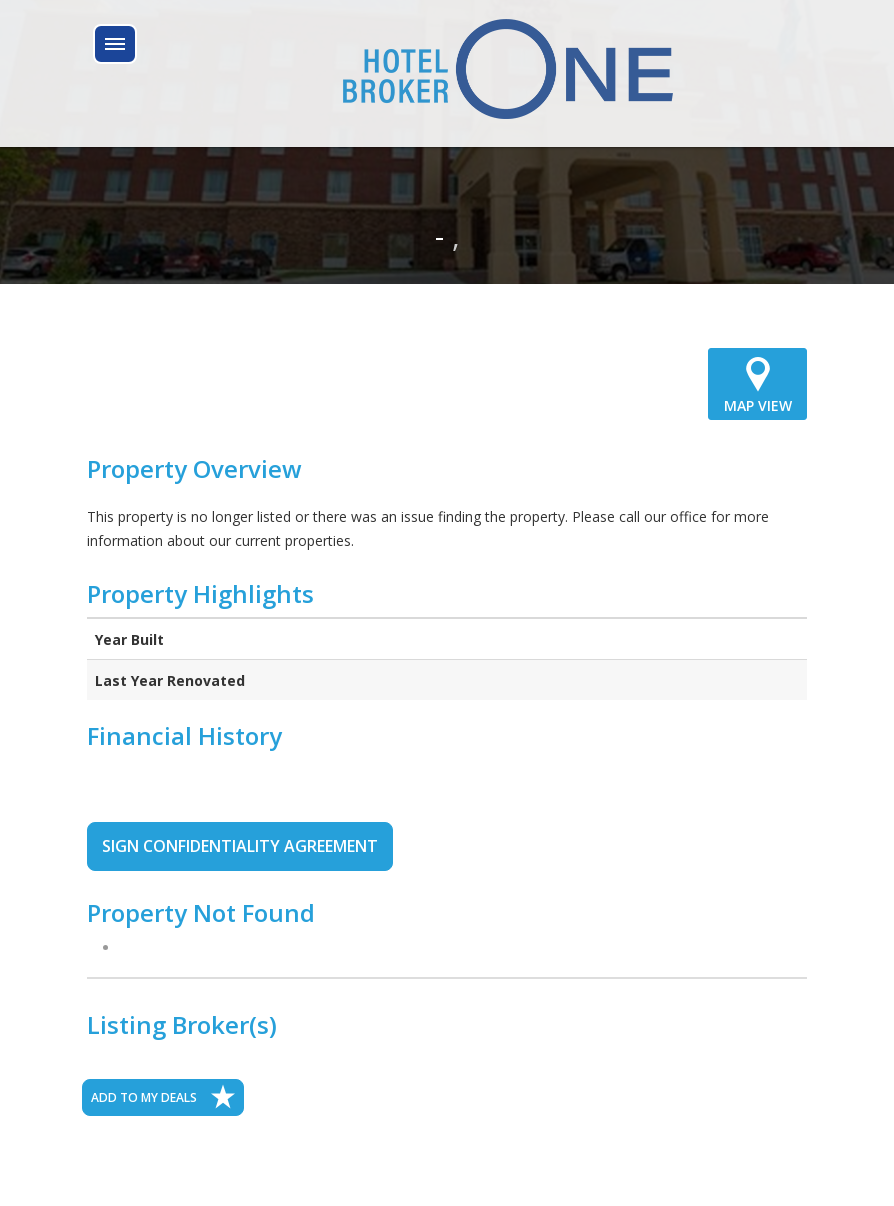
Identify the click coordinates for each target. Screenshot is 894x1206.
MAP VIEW (757, 383)
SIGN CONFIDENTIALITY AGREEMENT (240, 846)
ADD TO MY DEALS (163, 1097)
